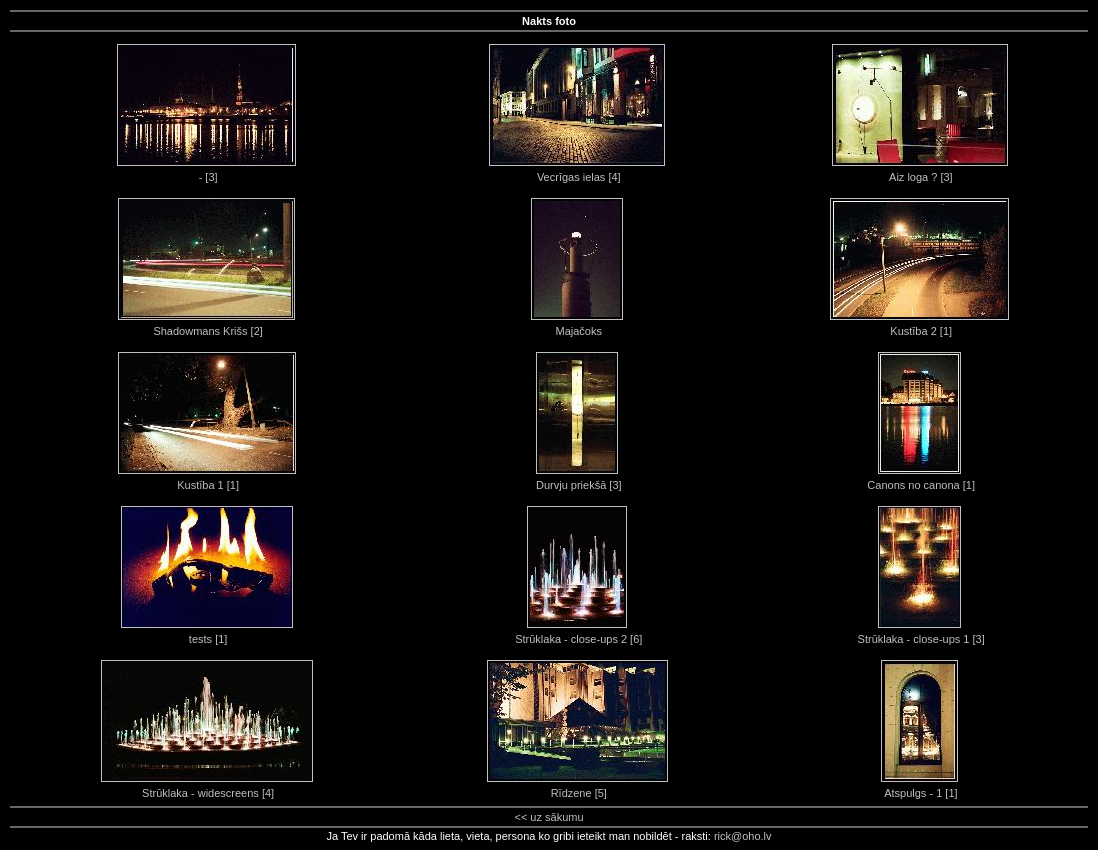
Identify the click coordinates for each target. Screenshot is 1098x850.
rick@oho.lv (743, 836)
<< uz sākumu (548, 817)
